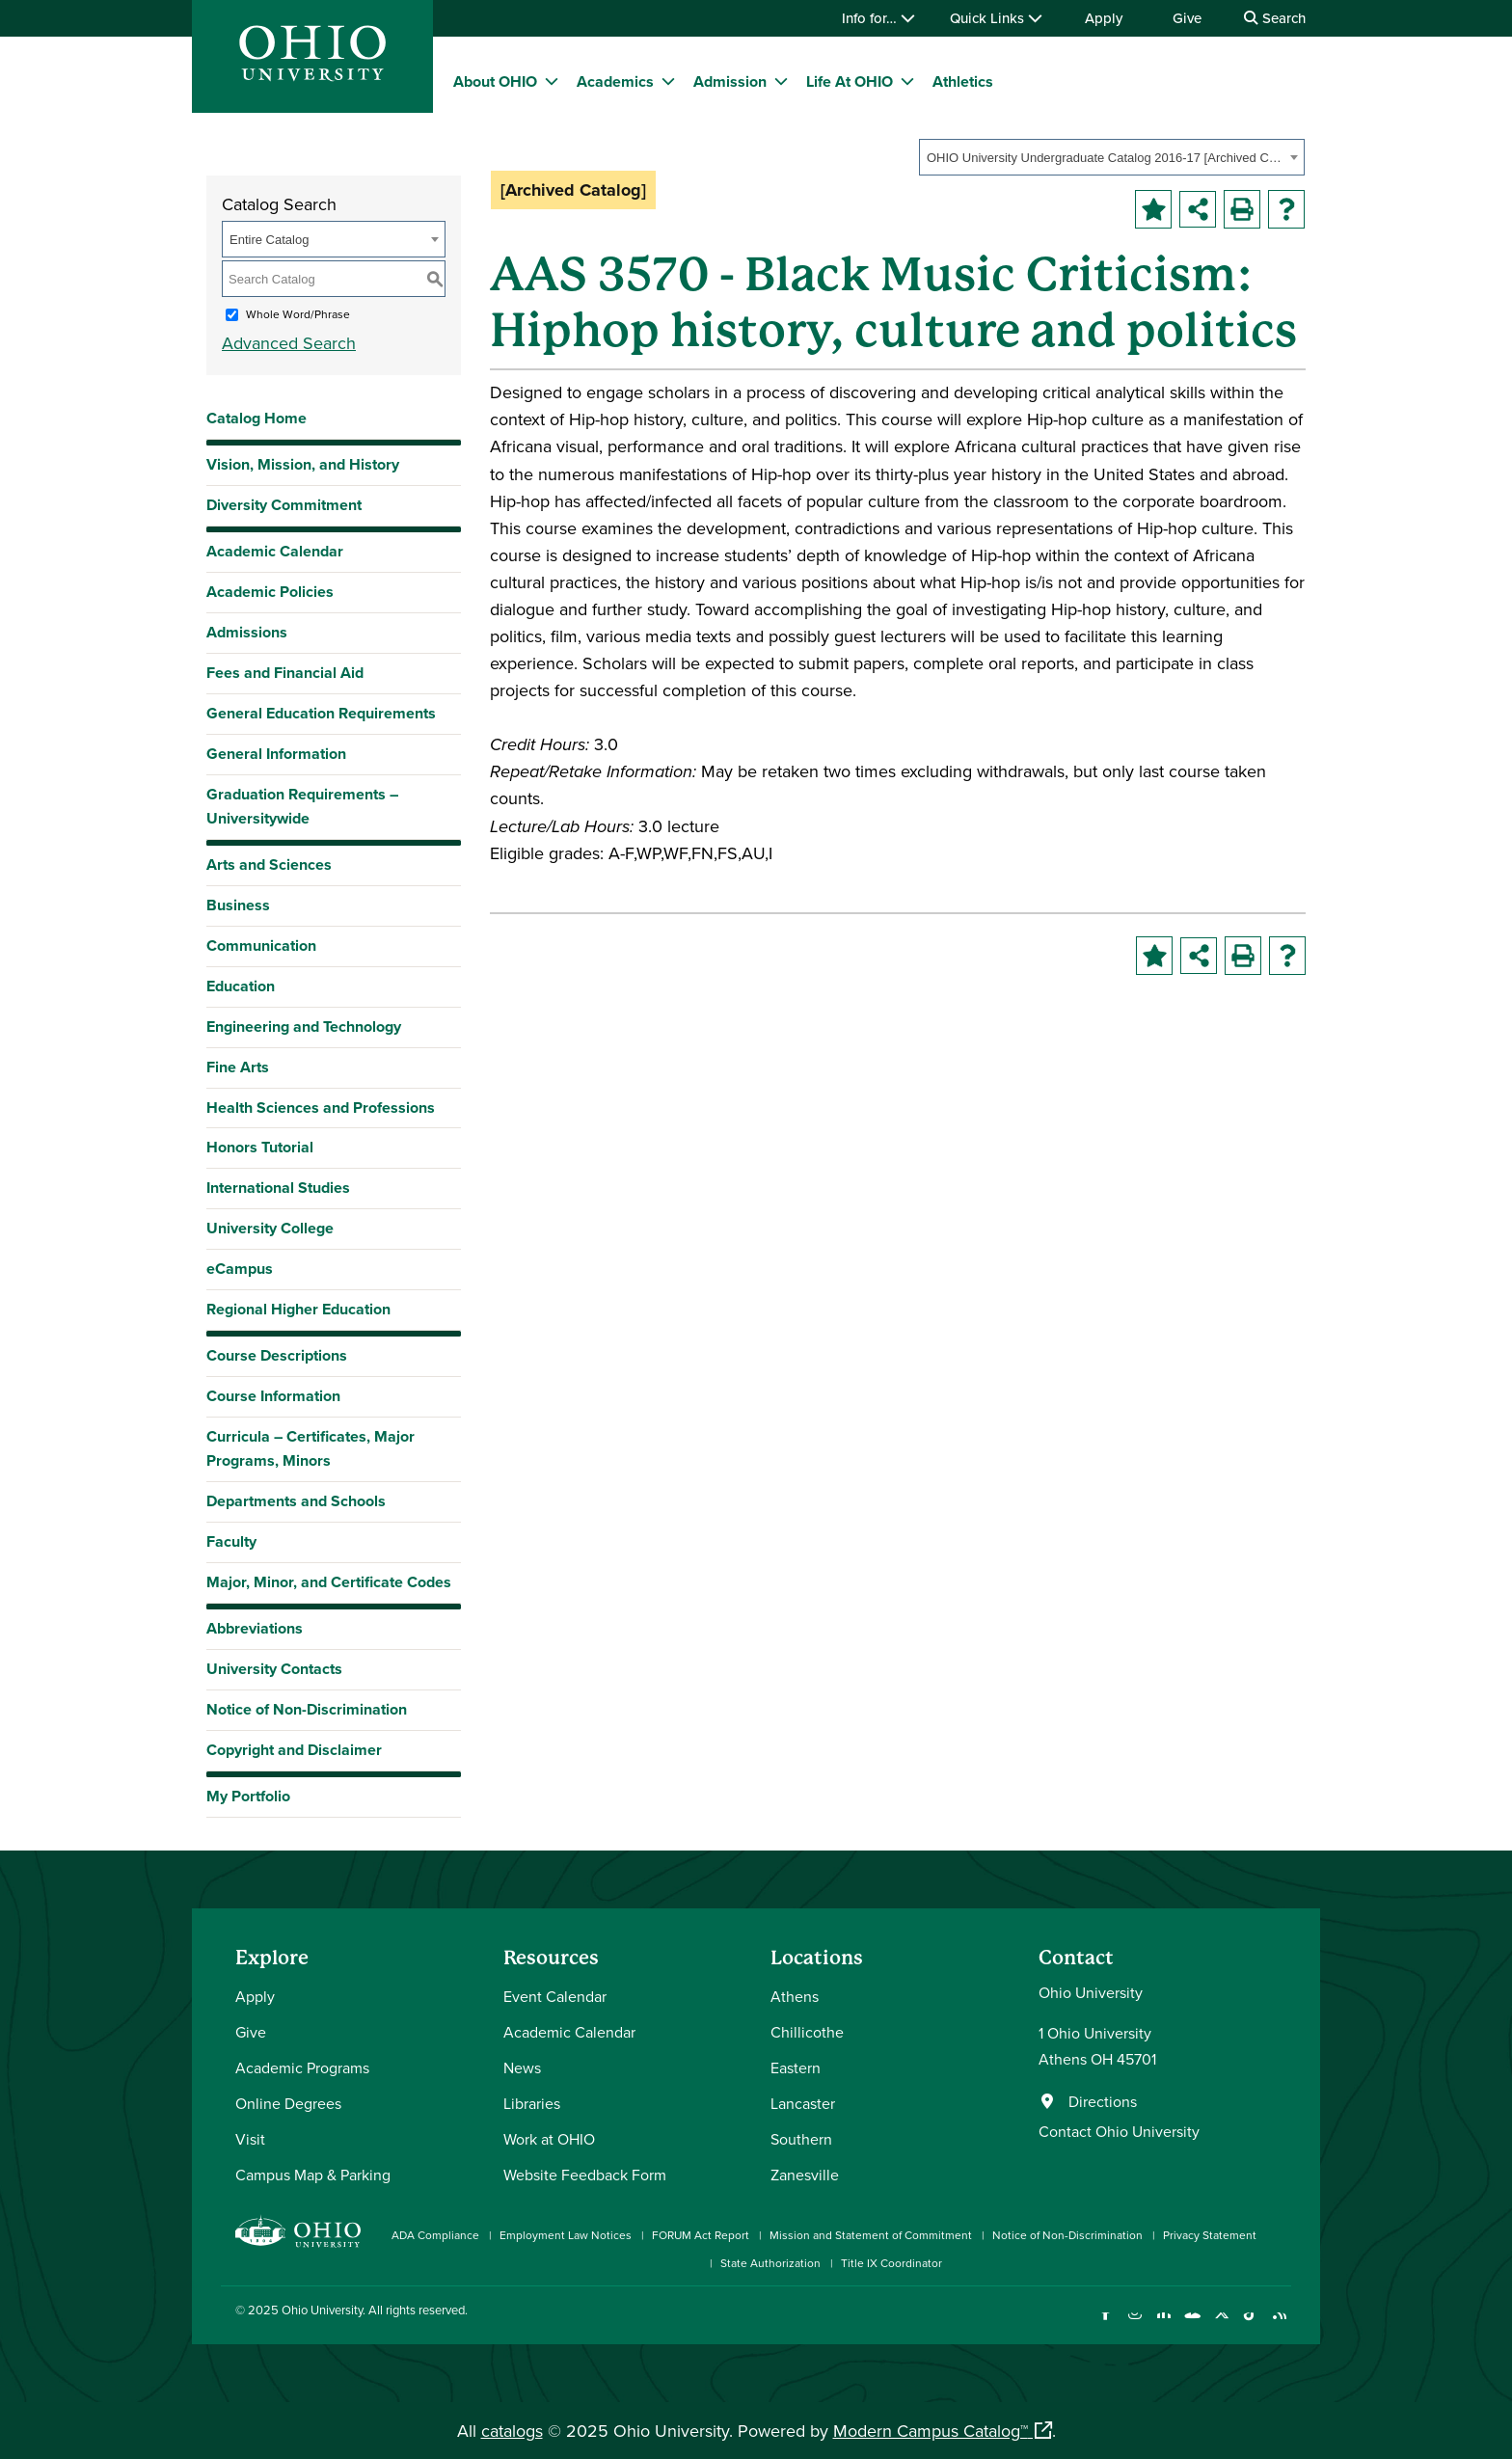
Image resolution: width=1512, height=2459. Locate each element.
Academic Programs (302, 2067)
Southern (801, 2138)
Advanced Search (289, 343)
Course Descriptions (276, 1355)
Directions (1102, 2101)
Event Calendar (555, 1996)
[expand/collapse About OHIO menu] (551, 81)
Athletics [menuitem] (962, 81)
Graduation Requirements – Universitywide (302, 806)
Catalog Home (256, 418)
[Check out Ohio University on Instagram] (1134, 2324)
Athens (794, 1996)
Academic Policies (270, 592)
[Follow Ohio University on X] (1221, 2324)
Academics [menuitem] (615, 81)
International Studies (278, 1187)
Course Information (273, 1396)
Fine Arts (237, 1067)
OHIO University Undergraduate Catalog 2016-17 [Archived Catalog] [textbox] (1105, 157)
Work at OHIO (549, 2138)
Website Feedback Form (584, 2174)
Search (1275, 18)
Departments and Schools (296, 1501)
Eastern (795, 2067)
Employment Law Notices (566, 2235)
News (522, 2067)
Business (238, 905)
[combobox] (1112, 157)
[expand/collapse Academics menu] (668, 81)
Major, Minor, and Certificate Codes (328, 1582)
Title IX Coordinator (891, 2263)
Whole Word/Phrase (298, 314)
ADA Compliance (435, 2235)
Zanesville (804, 2174)
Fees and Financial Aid (285, 673)
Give (1187, 18)
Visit (250, 2138)
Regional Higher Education (298, 1309)
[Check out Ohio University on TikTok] (1250, 2324)
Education (240, 986)
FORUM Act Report (700, 2235)
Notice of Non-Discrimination (306, 1709)
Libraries (531, 2103)
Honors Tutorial (259, 1147)
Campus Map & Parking (313, 2174)
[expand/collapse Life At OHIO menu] (907, 81)
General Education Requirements (321, 713)
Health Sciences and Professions (320, 1107)
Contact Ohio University (1119, 2131)
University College (270, 1228)
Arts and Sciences (269, 864)
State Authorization (770, 2263)
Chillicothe (807, 2031)
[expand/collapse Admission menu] (781, 81)
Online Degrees (288, 2103)
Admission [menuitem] (730, 81)
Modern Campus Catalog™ (930, 2430)
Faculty (231, 1541)
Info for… (878, 18)
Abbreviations (254, 1628)
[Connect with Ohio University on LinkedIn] (1163, 2324)
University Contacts (274, 1669)
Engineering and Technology (303, 1026)
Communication (261, 945)
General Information (276, 754)
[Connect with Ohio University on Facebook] (1106, 2324)
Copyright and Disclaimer (294, 1750)
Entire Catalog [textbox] (269, 239)
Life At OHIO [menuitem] (849, 81)
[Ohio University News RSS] (1279, 2324)
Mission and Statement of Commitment (871, 2235)
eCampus (239, 1268)
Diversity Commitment (284, 505)
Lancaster (802, 2103)
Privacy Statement (1209, 2235)
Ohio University (322, 2309)
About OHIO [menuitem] (495, 81)
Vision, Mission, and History (302, 464)
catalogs (512, 2430)
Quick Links (996, 18)
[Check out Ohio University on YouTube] (1192, 2324)
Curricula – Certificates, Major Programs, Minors (310, 1448)
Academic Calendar (274, 551)
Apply (1103, 18)
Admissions (246, 632)
